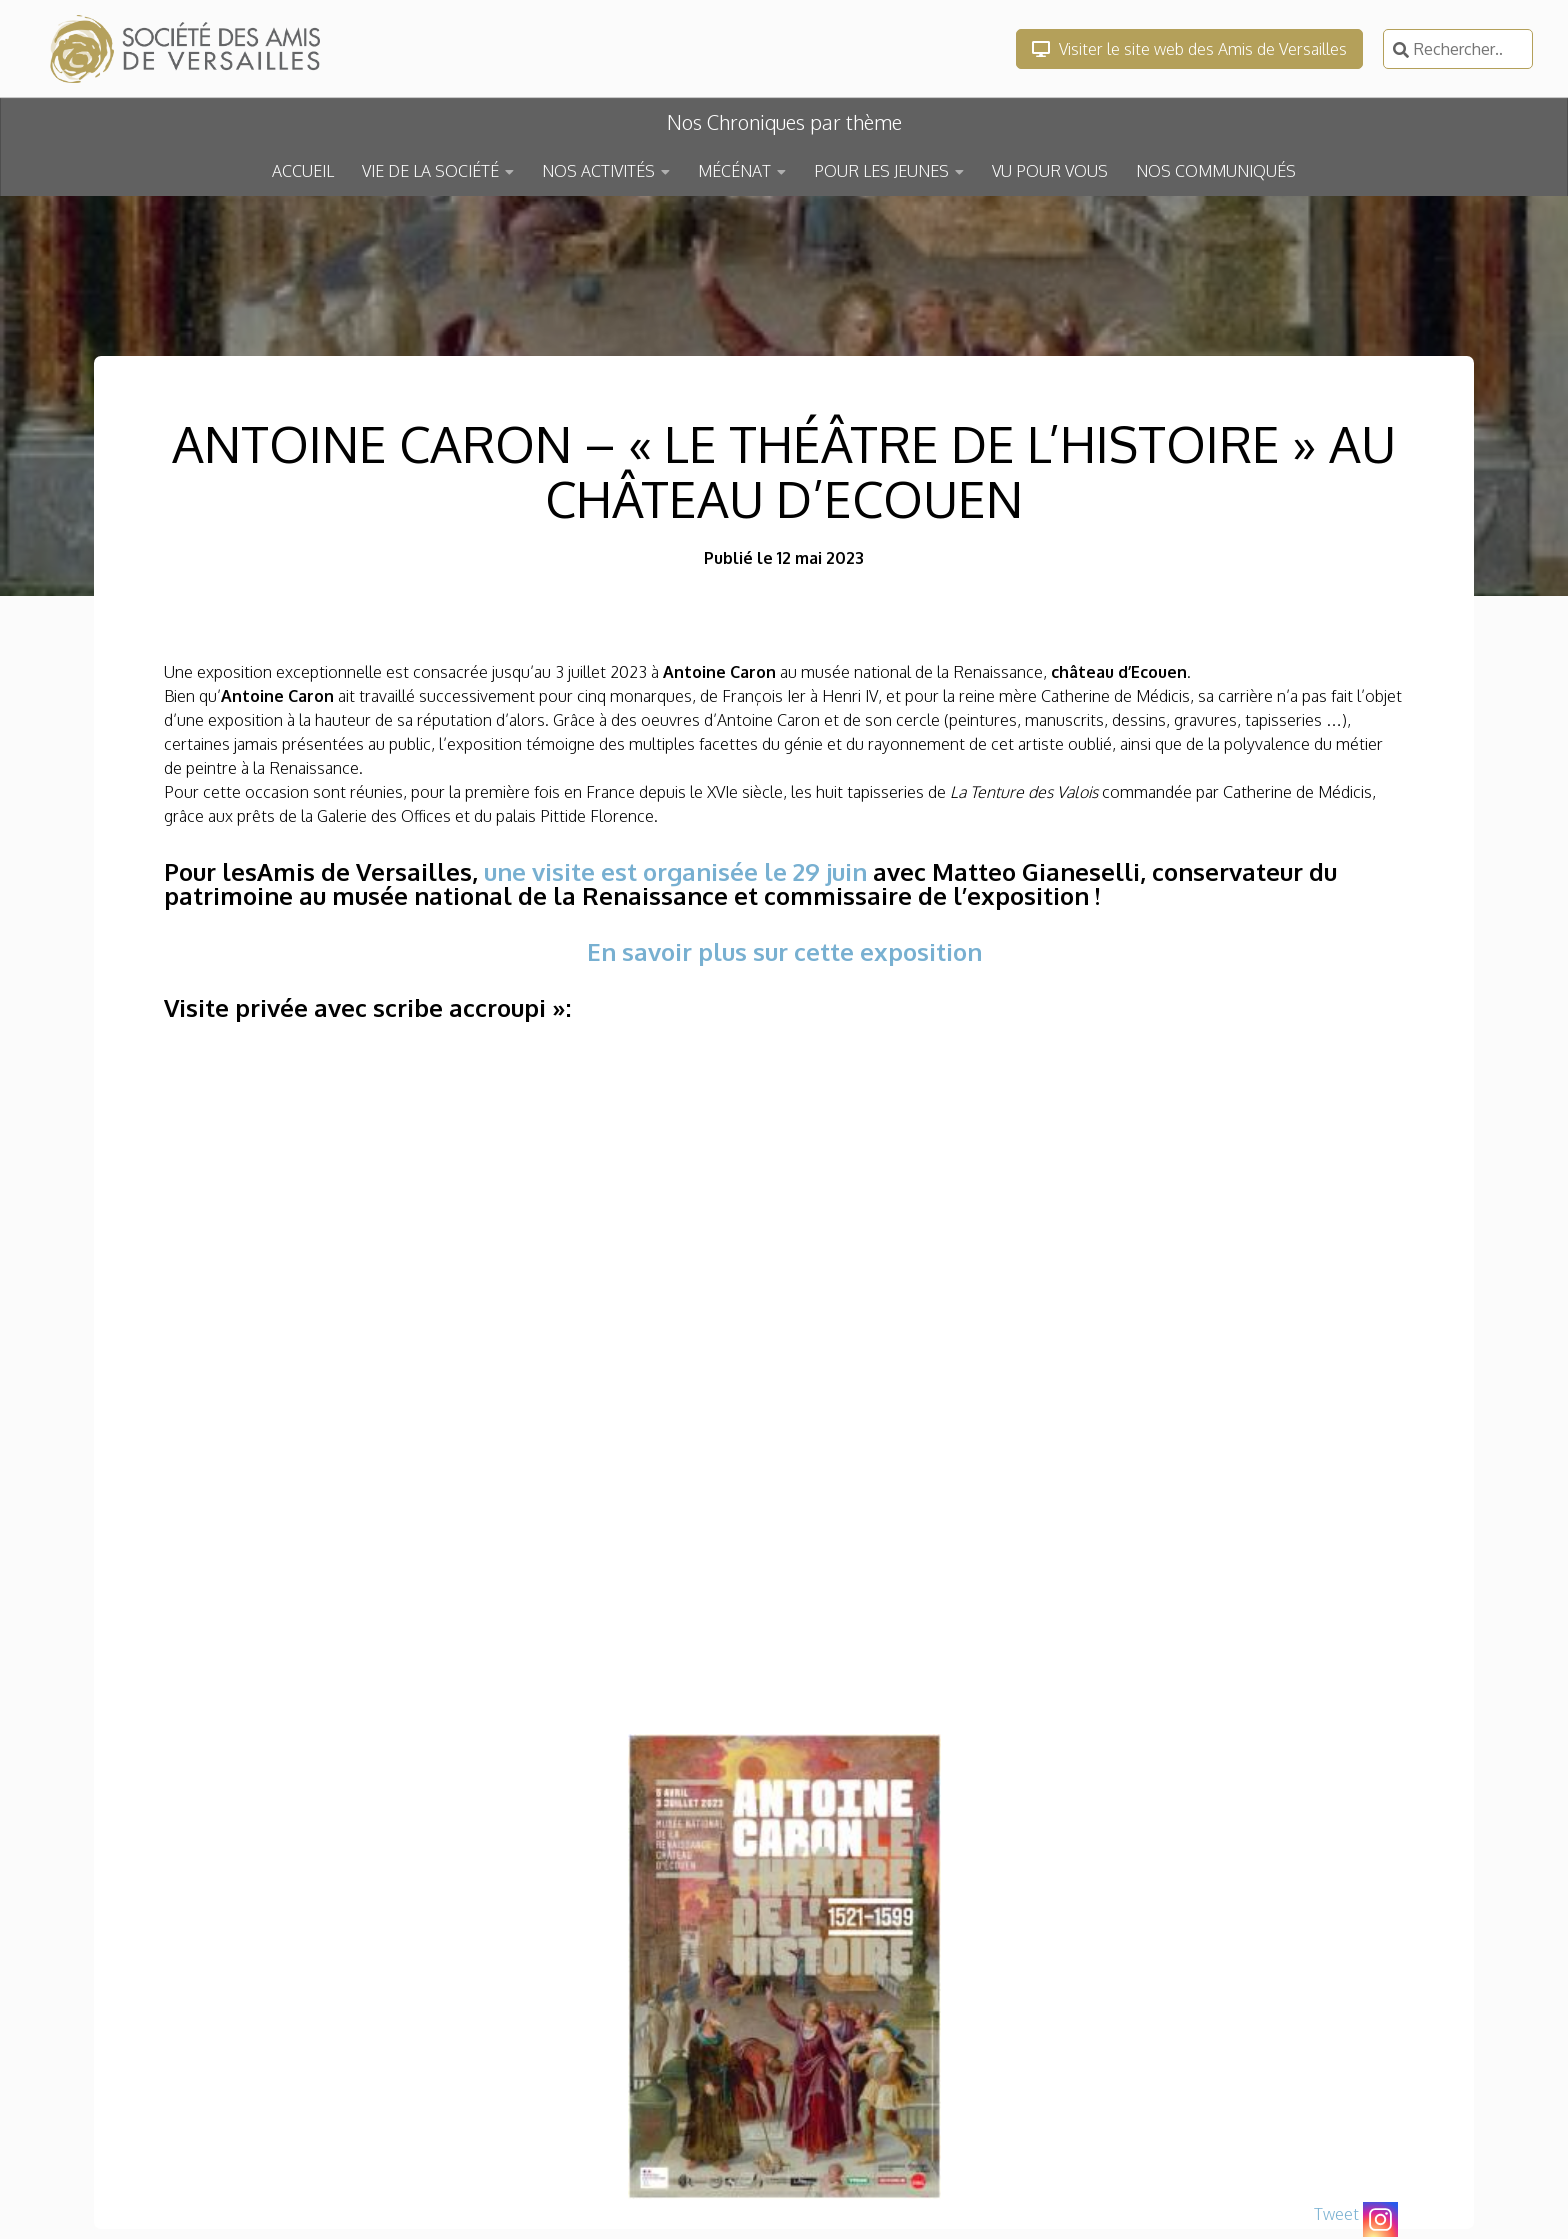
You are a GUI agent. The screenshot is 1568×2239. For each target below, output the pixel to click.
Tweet (1336, 2214)
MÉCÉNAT (734, 171)
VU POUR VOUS (1050, 171)
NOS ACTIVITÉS (598, 171)
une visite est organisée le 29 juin (675, 871)
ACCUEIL (303, 171)
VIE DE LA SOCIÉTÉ (430, 171)
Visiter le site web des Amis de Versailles (1189, 49)
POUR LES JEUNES (881, 171)
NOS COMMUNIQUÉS (1216, 171)
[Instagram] (1380, 2219)
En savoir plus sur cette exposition (784, 951)
